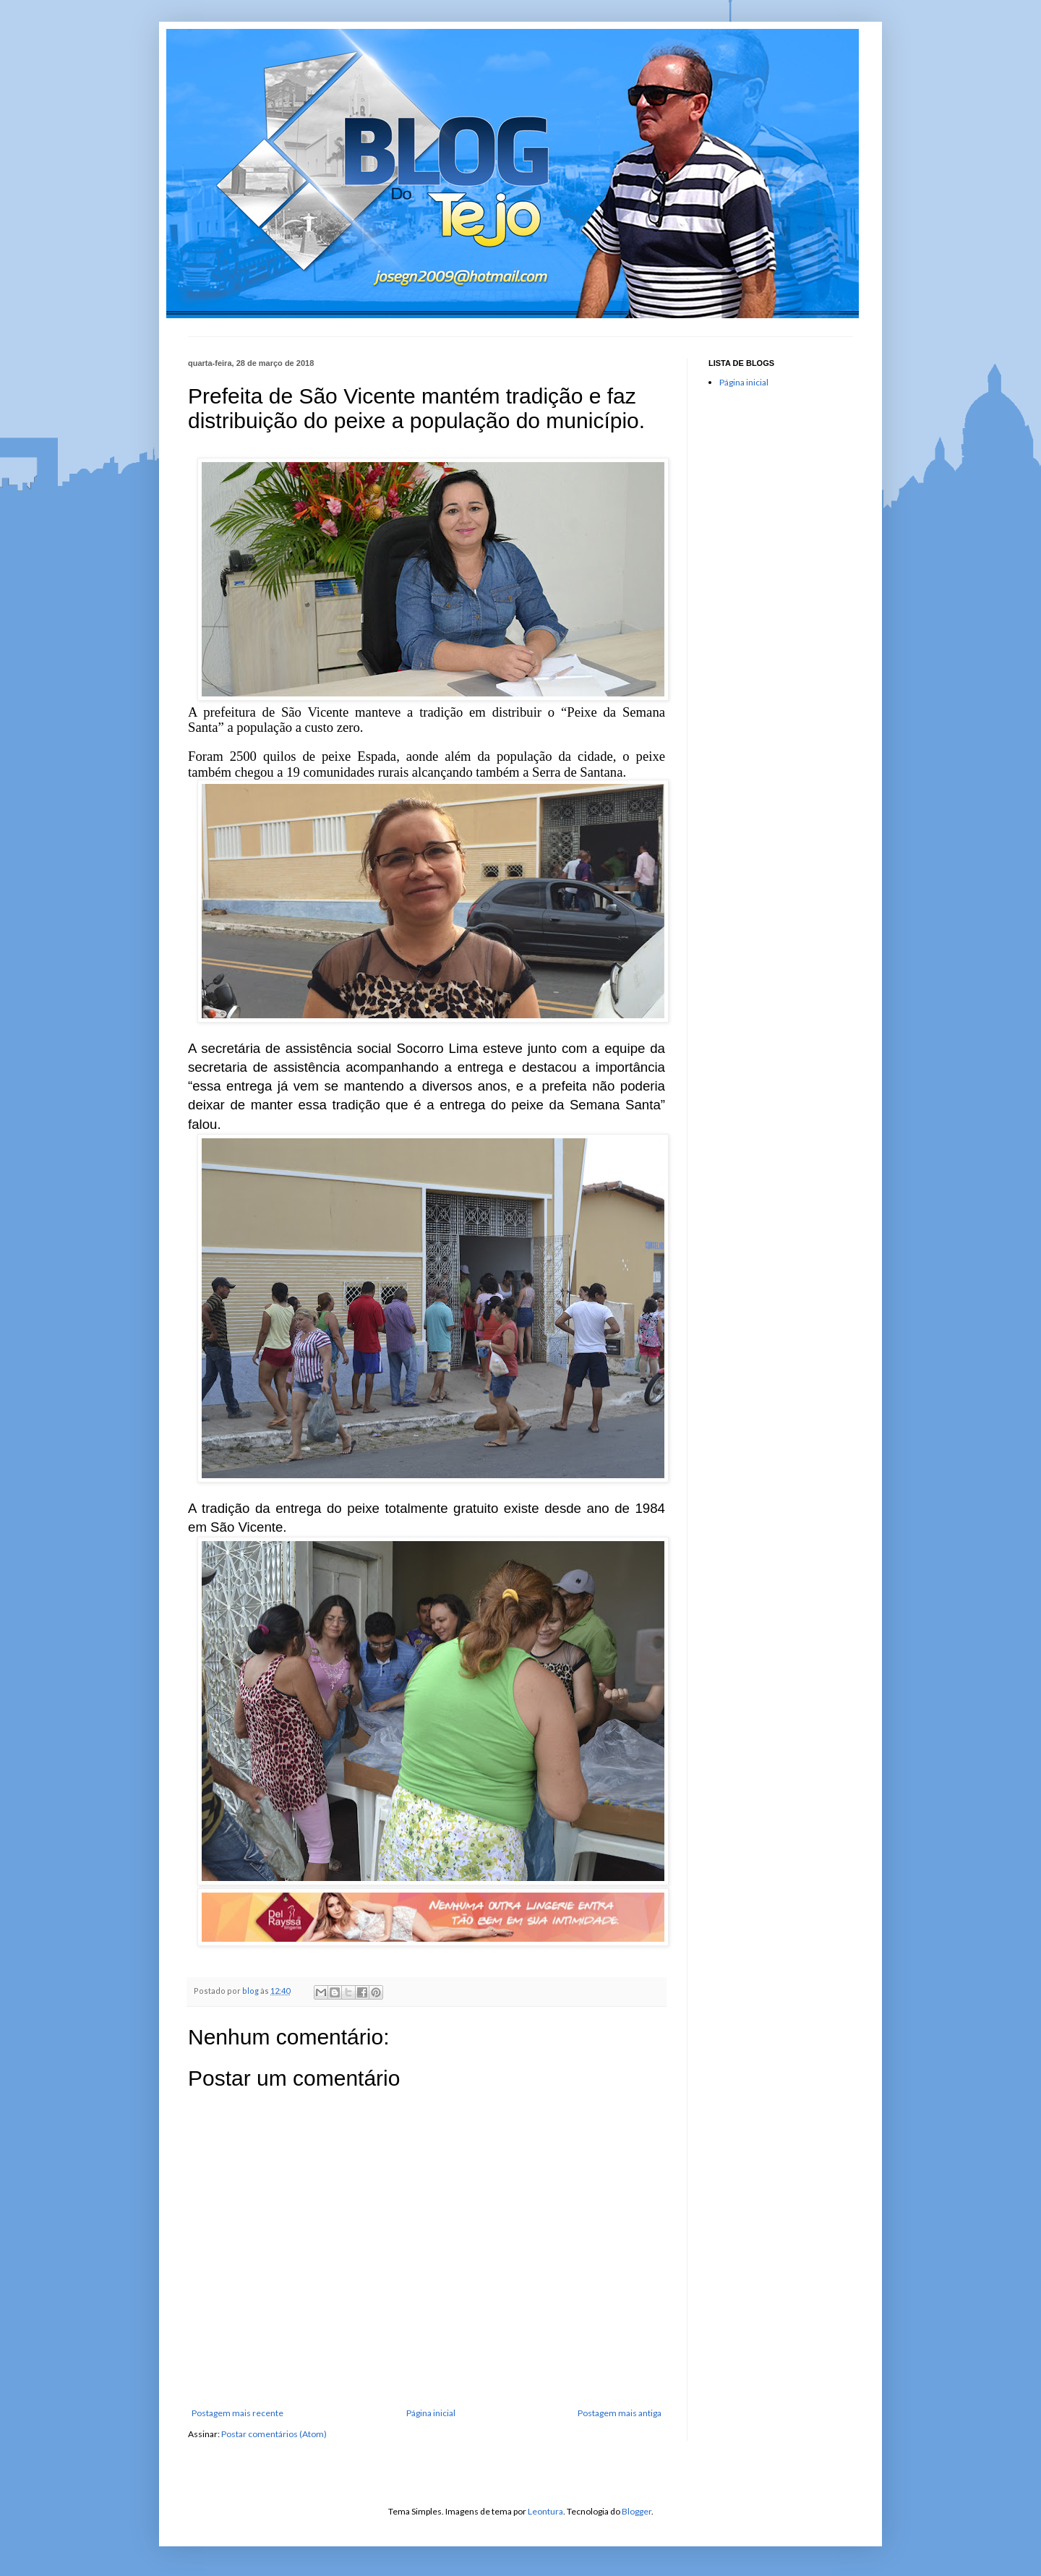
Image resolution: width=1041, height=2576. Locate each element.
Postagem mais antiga (619, 2412)
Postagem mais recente (237, 2412)
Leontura (545, 2511)
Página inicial (430, 2412)
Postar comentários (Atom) (274, 2433)
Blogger (636, 2511)
